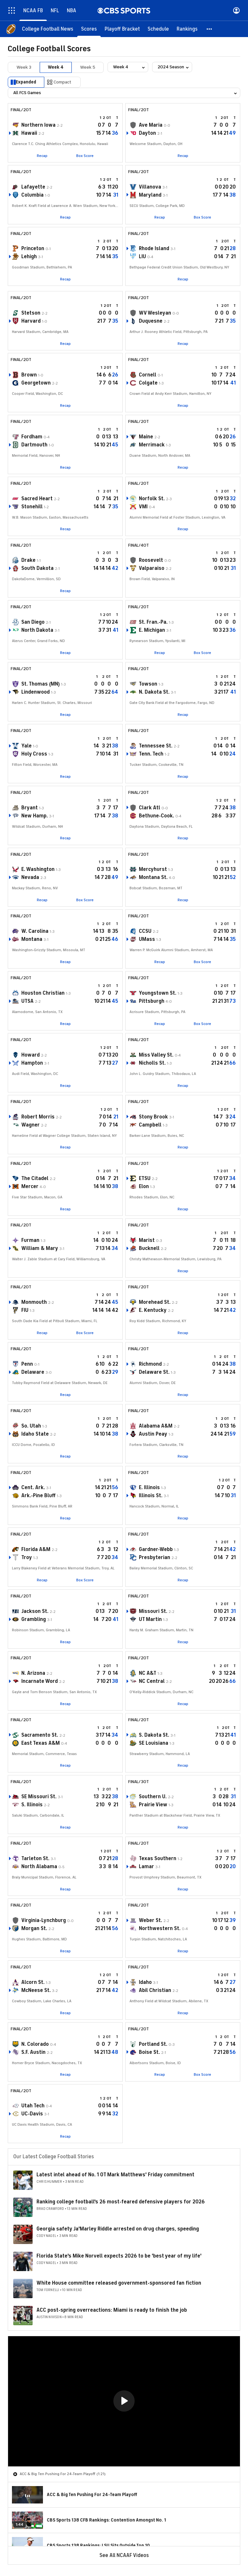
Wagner (30, 1124)
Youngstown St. (157, 993)
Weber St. (150, 1920)
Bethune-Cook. (156, 815)
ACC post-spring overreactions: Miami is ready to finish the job (111, 2310)
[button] (210, 29)
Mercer (29, 1186)
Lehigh (29, 256)
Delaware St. (154, 1372)
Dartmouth (34, 444)
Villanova (150, 187)
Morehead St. (154, 1302)
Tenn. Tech (151, 753)
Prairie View (153, 1804)
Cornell (147, 374)
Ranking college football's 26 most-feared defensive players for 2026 (120, 2202)
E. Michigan (152, 630)
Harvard (31, 321)
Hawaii (29, 133)
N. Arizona (33, 1673)
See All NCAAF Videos (124, 2555)
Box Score (85, 155)
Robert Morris (38, 1116)
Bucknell (149, 1248)
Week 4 (56, 67)
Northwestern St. (160, 1928)
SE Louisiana (153, 1743)
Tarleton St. (35, 1858)
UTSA (27, 1001)
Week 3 (23, 67)
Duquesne (150, 321)
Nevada (30, 877)
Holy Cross (34, 753)
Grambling (33, 1619)
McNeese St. (36, 1990)
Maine (146, 436)
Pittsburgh (151, 1001)
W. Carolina (34, 931)
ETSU (144, 1178)
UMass (147, 939)
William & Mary (39, 1248)
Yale (26, 745)
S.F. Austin (33, 2052)
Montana (31, 939)
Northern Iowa (38, 125)
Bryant (29, 807)
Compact (62, 82)
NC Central (152, 1681)
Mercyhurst (153, 869)
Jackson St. (34, 1611)
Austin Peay (153, 1434)
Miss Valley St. (156, 1055)
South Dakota (37, 568)
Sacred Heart (37, 498)
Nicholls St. (152, 1063)
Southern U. (153, 1796)
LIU (142, 256)
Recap (42, 155)
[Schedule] (158, 29)
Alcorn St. (33, 1982)
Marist (147, 1240)
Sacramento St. (39, 1735)
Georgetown (36, 382)
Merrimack (152, 444)
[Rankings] (187, 29)
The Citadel (34, 1178)
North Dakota (37, 630)
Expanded (26, 82)
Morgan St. (34, 1928)
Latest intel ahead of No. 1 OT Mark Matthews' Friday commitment (115, 2174)
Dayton (147, 133)
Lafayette (33, 187)
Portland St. (153, 2044)
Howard (30, 1055)
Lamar (146, 1866)
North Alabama (39, 1866)
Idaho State (35, 1434)
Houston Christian (43, 993)
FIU (24, 1310)
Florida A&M (35, 1549)
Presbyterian (154, 1557)
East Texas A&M (40, 1743)
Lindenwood (35, 692)
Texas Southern (157, 1858)
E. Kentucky (153, 1310)
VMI (143, 506)
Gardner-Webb (156, 1549)
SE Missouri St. (39, 1796)
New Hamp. (34, 815)
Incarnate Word (39, 1681)
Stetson (30, 313)
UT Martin (150, 1619)
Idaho (145, 1982)
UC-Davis (32, 2113)
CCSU (145, 931)
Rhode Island (154, 248)
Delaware (32, 1372)
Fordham (31, 436)
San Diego (33, 622)
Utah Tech (33, 2105)
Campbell (150, 1124)
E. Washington (38, 869)
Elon (144, 1186)
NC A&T (147, 1673)
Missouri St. (153, 1611)
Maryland (150, 195)
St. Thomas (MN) (40, 684)
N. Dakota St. (154, 692)
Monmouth (34, 1302)
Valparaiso (151, 568)
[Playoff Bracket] (122, 29)
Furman (30, 1240)
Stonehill (32, 506)
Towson (148, 684)
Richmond (150, 1364)
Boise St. (149, 2052)
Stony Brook (153, 1116)
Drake (28, 560)
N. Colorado (35, 2044)
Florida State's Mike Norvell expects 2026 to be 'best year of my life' (119, 2256)
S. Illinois (32, 1804)
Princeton (32, 248)
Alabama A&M (155, 1426)
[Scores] (89, 29)
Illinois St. (150, 1495)
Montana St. (153, 877)
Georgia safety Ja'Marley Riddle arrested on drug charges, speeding (117, 2229)
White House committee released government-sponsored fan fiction (118, 2283)
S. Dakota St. (154, 1735)
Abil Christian (155, 1990)
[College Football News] (47, 29)
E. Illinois (149, 1487)
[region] (124, 2401)
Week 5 (87, 67)
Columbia (32, 195)
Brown (29, 374)
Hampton (32, 1063)
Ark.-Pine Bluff (38, 1495)
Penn (27, 1364)
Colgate (148, 382)
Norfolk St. (152, 498)
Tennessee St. (155, 745)
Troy (26, 1557)
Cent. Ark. (33, 1487)
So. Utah (31, 1426)
